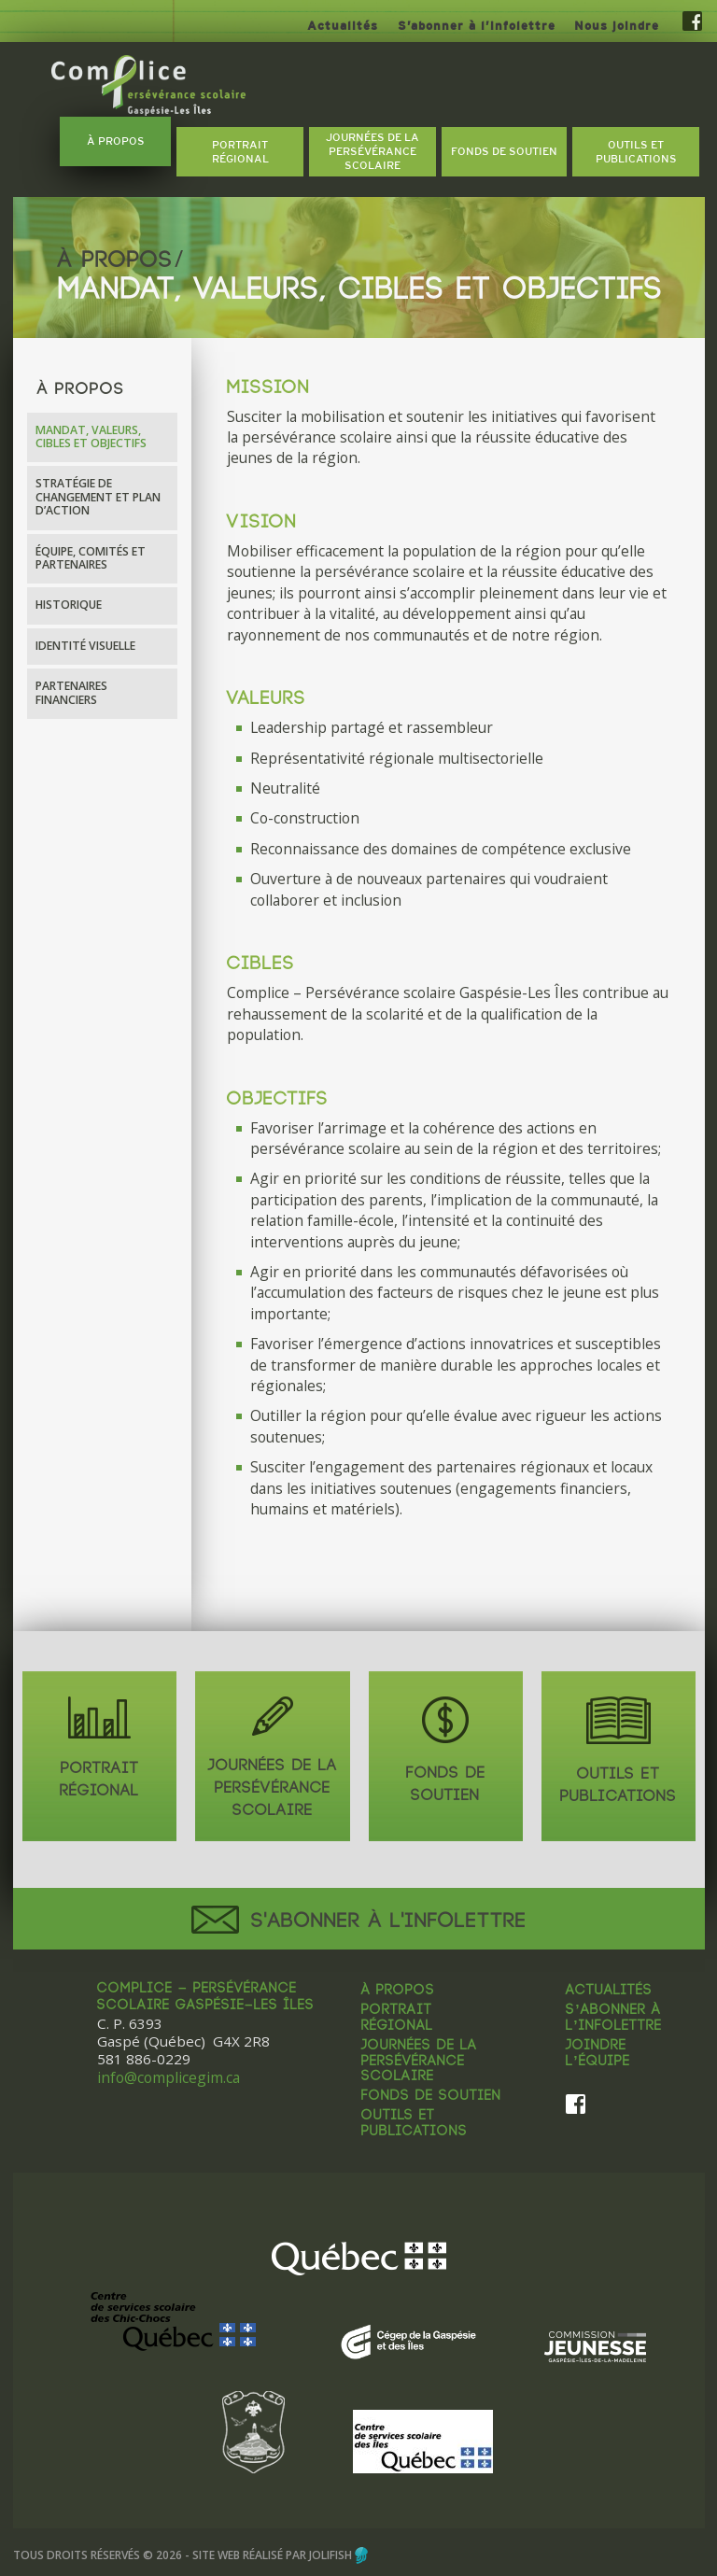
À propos (398, 1991)
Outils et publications (414, 2124)
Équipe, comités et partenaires (90, 557)
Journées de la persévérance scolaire (419, 2062)
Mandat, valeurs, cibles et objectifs (91, 436)
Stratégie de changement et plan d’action (98, 496)
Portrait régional (397, 2019)
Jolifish (330, 2553)
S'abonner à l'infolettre (359, 1921)
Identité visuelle (85, 646)
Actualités (342, 26)
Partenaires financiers (71, 692)
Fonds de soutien (431, 2097)
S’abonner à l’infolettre (476, 26)
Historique (68, 604)
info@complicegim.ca (168, 2078)
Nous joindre (616, 26)
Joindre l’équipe (597, 2054)
